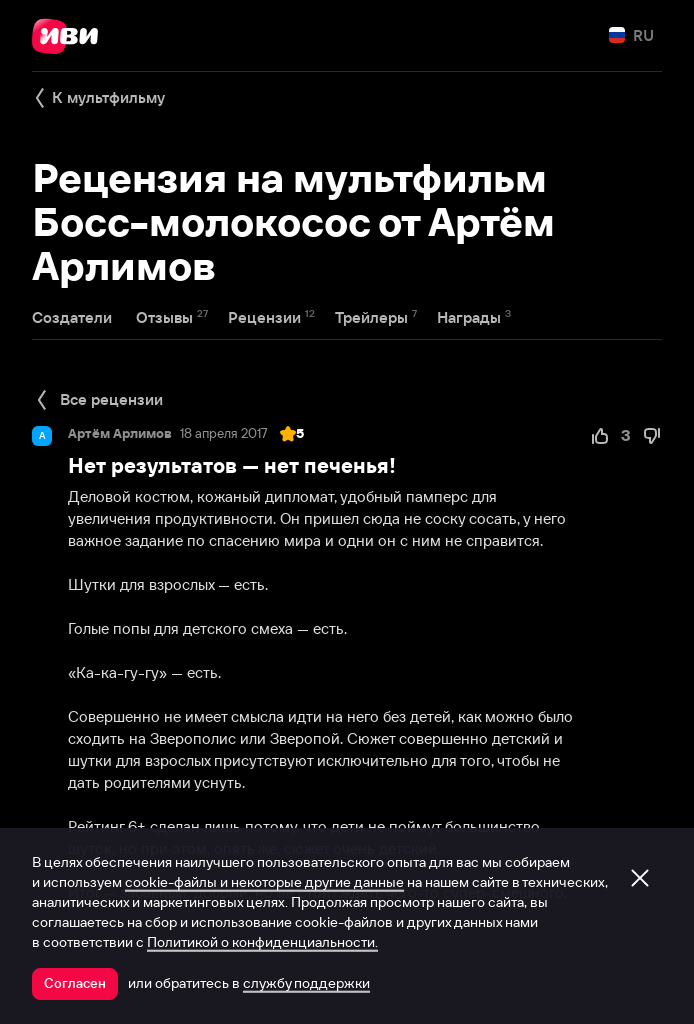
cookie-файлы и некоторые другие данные (264, 882)
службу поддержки (306, 983)
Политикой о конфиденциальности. (262, 942)
